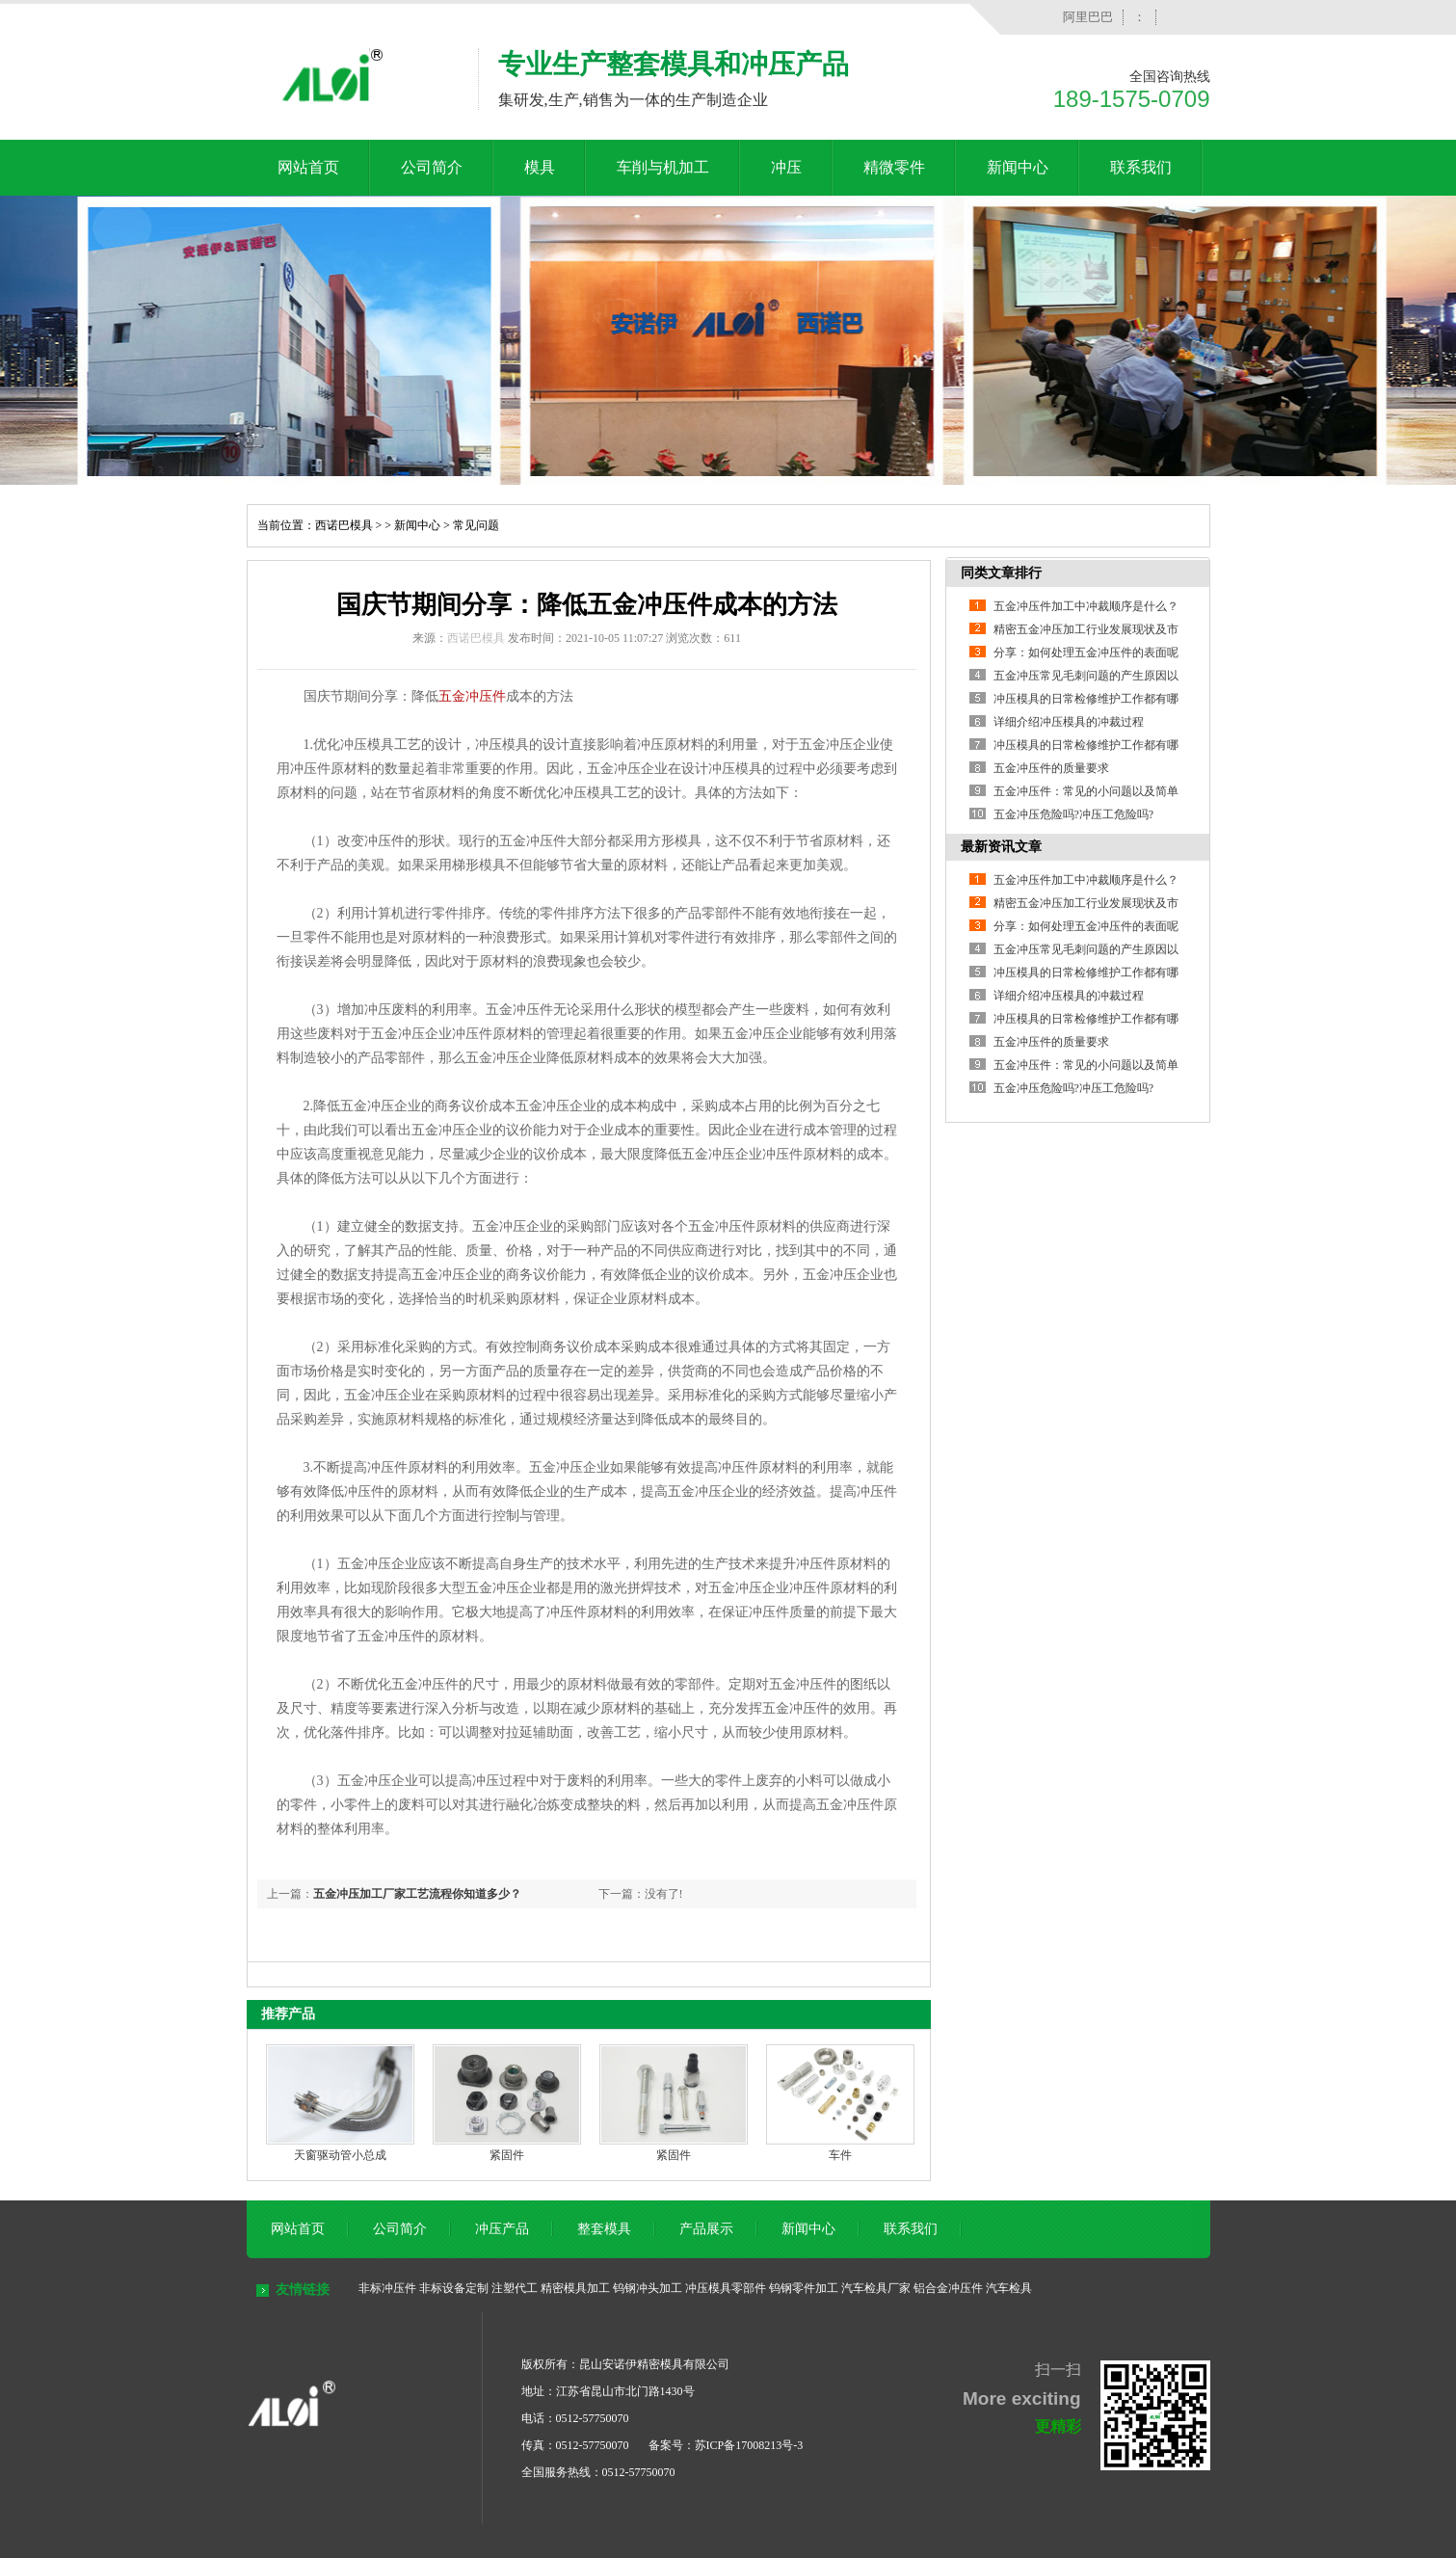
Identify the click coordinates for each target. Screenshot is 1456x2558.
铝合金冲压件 (948, 2288)
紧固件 (507, 2155)
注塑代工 (514, 2288)
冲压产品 (502, 2229)
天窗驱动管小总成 (340, 2155)
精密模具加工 (575, 2288)
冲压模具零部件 (725, 2288)
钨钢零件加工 (803, 2288)
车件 (840, 2155)
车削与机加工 (663, 167)
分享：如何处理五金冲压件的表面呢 (1085, 652)
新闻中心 (1017, 167)
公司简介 (432, 167)
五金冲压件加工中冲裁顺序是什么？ (1085, 606)
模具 (539, 167)
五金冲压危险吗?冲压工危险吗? (1073, 814)
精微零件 (894, 167)
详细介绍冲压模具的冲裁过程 (1068, 722)
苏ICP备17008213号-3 (749, 2445)
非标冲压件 (387, 2288)
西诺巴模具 (344, 525)
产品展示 (706, 2229)
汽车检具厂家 (876, 2288)
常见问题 (476, 525)
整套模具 (604, 2229)
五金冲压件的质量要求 (1051, 768)
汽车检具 (1009, 2288)
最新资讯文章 (1001, 846)
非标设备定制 (454, 2288)
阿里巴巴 (1088, 17)
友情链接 (303, 2289)
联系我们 (1141, 167)
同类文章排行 (1001, 573)
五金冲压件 (472, 696)
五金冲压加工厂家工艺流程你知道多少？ (417, 1894)
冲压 (786, 167)
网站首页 (308, 167)
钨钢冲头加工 (647, 2288)
